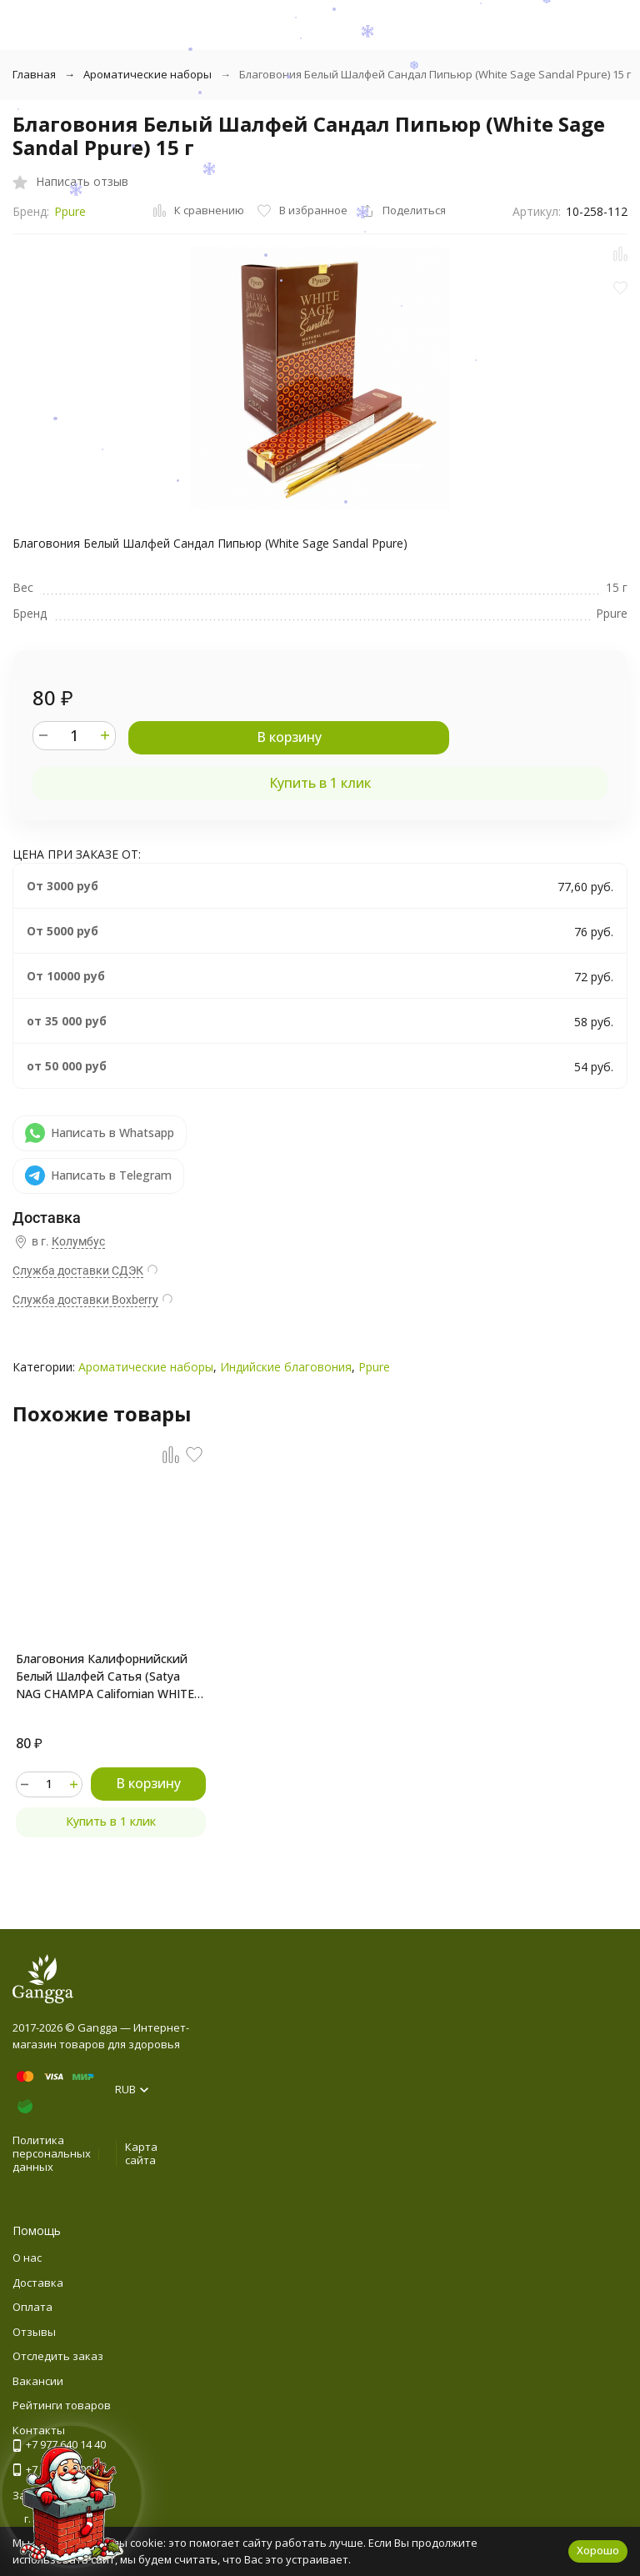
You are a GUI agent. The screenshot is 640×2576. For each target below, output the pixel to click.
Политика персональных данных (51, 2152)
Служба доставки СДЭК (77, 1270)
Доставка (37, 2282)
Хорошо (598, 2550)
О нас (27, 2257)
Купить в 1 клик (320, 783)
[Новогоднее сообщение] (71, 2504)
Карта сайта (141, 2153)
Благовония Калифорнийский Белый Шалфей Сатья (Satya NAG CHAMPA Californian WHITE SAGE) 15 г (105, 1676)
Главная (34, 74)
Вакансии (37, 2380)
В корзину (289, 737)
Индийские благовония (286, 1367)
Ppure (70, 211)
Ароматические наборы (147, 74)
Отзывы (34, 2331)
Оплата (32, 2306)
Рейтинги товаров (61, 2405)
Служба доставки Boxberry (85, 1299)
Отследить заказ (57, 2355)
